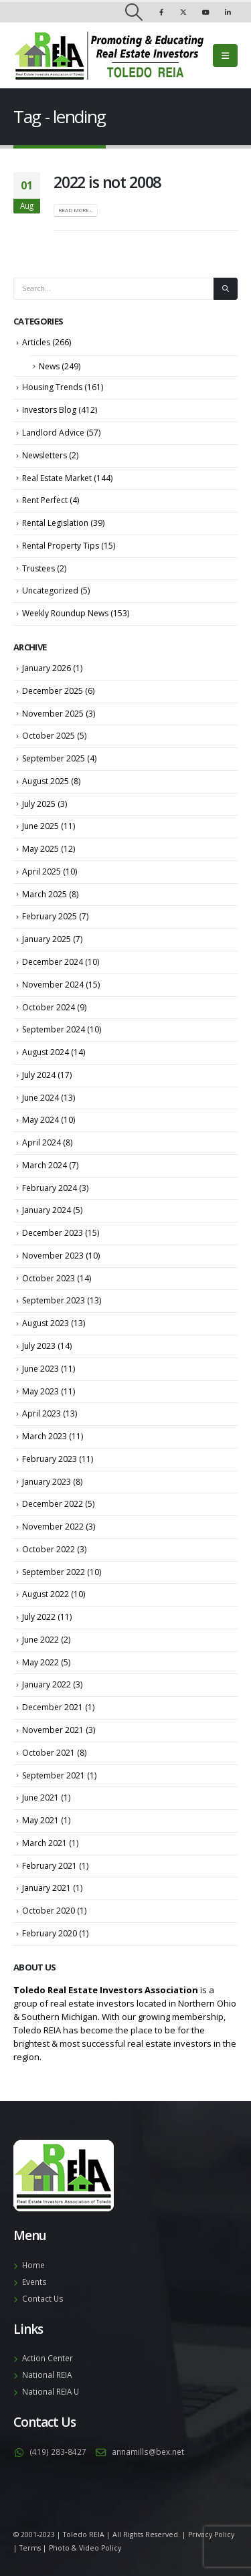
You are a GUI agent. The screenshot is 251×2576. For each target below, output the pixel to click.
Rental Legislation (55, 523)
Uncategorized (50, 590)
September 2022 (53, 1572)
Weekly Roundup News (65, 613)
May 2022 (40, 1662)
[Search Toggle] (133, 12)
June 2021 (40, 1797)
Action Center (47, 2358)
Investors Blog (49, 410)
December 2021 (52, 1707)
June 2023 (40, 1368)
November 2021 (53, 1730)
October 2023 (48, 1278)
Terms (30, 2548)
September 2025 (53, 758)
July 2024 (39, 1075)
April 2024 (41, 1142)
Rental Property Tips (60, 545)
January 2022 (46, 1684)
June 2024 (40, 1097)
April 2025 (41, 871)
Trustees (38, 568)
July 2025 (39, 804)
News (49, 366)
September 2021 (53, 1775)
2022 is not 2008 (107, 182)
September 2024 (53, 1029)
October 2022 (48, 1549)
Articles (36, 342)
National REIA (47, 2374)
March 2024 (44, 1165)
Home (33, 2265)
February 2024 (49, 1188)
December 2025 (52, 691)
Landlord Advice (53, 432)
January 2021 (46, 1888)
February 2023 (49, 1459)
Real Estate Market (57, 478)
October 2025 (48, 735)
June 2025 (40, 826)
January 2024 (46, 1210)
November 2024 (53, 984)
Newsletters (44, 455)
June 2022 (40, 1639)
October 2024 (48, 1007)
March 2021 (44, 1843)
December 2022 (52, 1503)
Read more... (75, 210)
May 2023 (40, 1391)
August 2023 (45, 1323)
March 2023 (44, 1436)
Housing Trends (52, 387)
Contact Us (43, 2298)
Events (34, 2281)
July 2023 (39, 1346)
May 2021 (40, 1820)
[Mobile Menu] (225, 55)
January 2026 (46, 668)
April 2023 (41, 1413)
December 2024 (52, 962)
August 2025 (45, 781)
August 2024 (45, 1052)
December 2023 (52, 1232)
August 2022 (45, 1594)
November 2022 (53, 1526)
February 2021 (49, 1865)
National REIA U (50, 2391)
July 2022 (39, 1617)
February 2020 (49, 1933)
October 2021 (48, 1752)
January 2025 (46, 939)
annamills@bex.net (148, 2451)
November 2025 (53, 713)
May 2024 (40, 1119)
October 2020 (48, 1910)
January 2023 (46, 1481)
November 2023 (53, 1255)
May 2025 (40, 848)
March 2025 (44, 894)
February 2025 (49, 916)
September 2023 (53, 1300)
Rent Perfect (45, 500)
